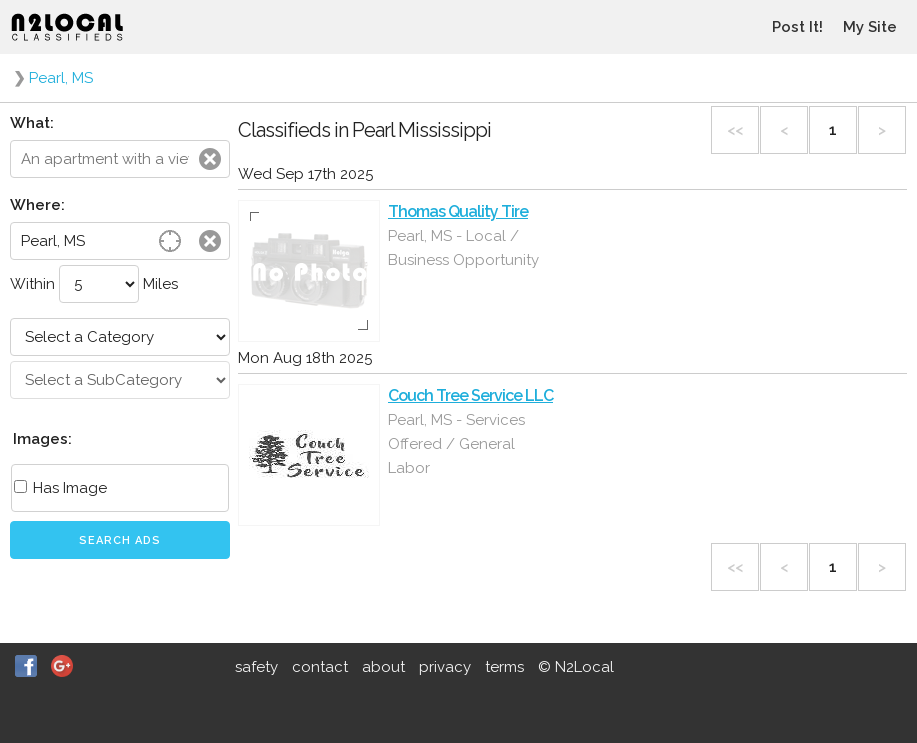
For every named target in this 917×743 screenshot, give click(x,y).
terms (504, 667)
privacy (445, 667)
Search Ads (120, 540)
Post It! (797, 27)
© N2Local (576, 667)
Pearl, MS (61, 78)
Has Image (60, 488)
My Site (870, 27)
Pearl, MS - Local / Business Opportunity (463, 248)
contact (320, 667)
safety (256, 667)
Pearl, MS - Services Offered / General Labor (456, 444)
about (383, 667)
